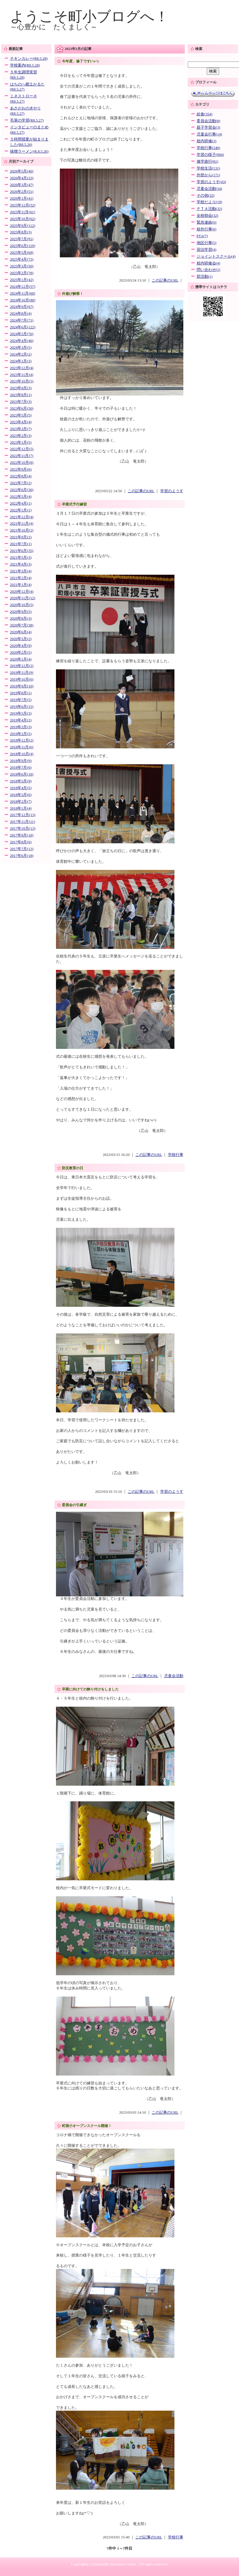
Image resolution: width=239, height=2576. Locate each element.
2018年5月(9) (21, 781)
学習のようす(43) (211, 182)
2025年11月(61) (22, 212)
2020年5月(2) (21, 639)
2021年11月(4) (21, 523)
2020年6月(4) (21, 632)
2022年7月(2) (21, 483)
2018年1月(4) (21, 808)
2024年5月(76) (21, 334)
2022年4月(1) (21, 503)
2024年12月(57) (23, 287)
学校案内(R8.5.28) (25, 65)
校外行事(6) (206, 229)
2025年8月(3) (21, 232)
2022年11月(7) (21, 456)
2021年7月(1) (21, 544)
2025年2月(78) (21, 273)
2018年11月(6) (21, 747)
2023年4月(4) (21, 422)
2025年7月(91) (21, 239)
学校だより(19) (209, 202)
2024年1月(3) (21, 361)
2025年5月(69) (21, 253)
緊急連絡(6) (206, 222)
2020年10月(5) (21, 605)
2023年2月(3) (21, 436)
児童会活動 (173, 1676)
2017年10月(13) (23, 828)
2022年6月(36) (21, 490)
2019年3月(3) (21, 727)
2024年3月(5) (21, 347)
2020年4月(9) (21, 646)
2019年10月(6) (21, 679)
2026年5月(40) (21, 171)
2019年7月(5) (21, 700)
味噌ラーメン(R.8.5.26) (29, 151)
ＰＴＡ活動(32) (209, 209)
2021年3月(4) (21, 571)
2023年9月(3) (21, 388)
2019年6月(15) (21, 707)
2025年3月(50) (21, 266)
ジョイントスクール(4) (216, 256)
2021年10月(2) (21, 530)
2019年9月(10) (21, 686)
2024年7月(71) (21, 320)
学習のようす (171, 491)
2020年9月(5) (21, 612)
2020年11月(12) (22, 598)
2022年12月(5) (21, 449)
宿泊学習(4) (206, 250)
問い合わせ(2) (208, 270)
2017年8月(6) (21, 842)
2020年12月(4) (21, 592)
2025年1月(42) (21, 280)
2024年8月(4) (21, 313)
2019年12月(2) (21, 666)
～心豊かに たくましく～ (53, 27)
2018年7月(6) (21, 767)
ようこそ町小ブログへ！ (89, 16)
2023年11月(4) (21, 375)
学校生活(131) (208, 168)
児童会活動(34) (209, 189)
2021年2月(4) (21, 578)
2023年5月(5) (21, 415)
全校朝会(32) (207, 216)
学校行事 (175, 1155)
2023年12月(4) (21, 368)
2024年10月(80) (23, 300)
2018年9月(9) (21, 761)
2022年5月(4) (21, 497)
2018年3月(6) (21, 795)
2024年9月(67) (21, 307)
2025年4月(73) (21, 259)
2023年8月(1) (21, 395)
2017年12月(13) (23, 815)
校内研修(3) (206, 141)
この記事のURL (165, 280)
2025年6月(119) (22, 246)
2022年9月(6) (21, 469)
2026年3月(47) (21, 185)
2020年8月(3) (21, 618)
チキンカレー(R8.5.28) (29, 58)
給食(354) (205, 114)
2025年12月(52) (23, 205)
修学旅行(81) (207, 161)
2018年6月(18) (21, 774)
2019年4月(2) (21, 720)
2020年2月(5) (21, 652)
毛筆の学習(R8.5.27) (27, 120)
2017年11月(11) (22, 822)
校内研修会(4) (208, 263)
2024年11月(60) (22, 293)
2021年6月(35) (21, 551)
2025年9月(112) (22, 226)
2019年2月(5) (21, 734)
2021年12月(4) (21, 517)
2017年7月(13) (21, 849)
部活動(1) (205, 276)
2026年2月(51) (21, 192)
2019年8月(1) (21, 693)
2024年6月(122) (23, 327)
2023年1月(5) (21, 442)
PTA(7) (202, 236)
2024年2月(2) (21, 354)
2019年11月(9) (21, 673)
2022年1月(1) (21, 510)
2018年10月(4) (21, 754)
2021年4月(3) (21, 564)
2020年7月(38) (21, 625)
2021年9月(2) (21, 537)
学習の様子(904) (210, 155)
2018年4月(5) (21, 788)
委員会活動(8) (208, 121)
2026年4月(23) (21, 178)
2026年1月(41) (21, 198)
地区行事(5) (206, 243)
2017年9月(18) (21, 835)
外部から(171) (208, 175)
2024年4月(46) (21, 341)
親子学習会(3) (208, 127)
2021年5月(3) (21, 557)
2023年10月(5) (21, 381)
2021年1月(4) (21, 585)
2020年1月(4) (21, 659)
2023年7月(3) (21, 402)
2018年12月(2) (21, 740)
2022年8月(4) (21, 476)
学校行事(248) (208, 148)
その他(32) (205, 195)
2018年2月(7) (21, 802)
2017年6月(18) (21, 856)
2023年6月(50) (21, 408)
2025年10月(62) (23, 219)
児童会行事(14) (209, 134)
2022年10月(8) (21, 463)
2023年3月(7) (21, 429)
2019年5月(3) (21, 713)
